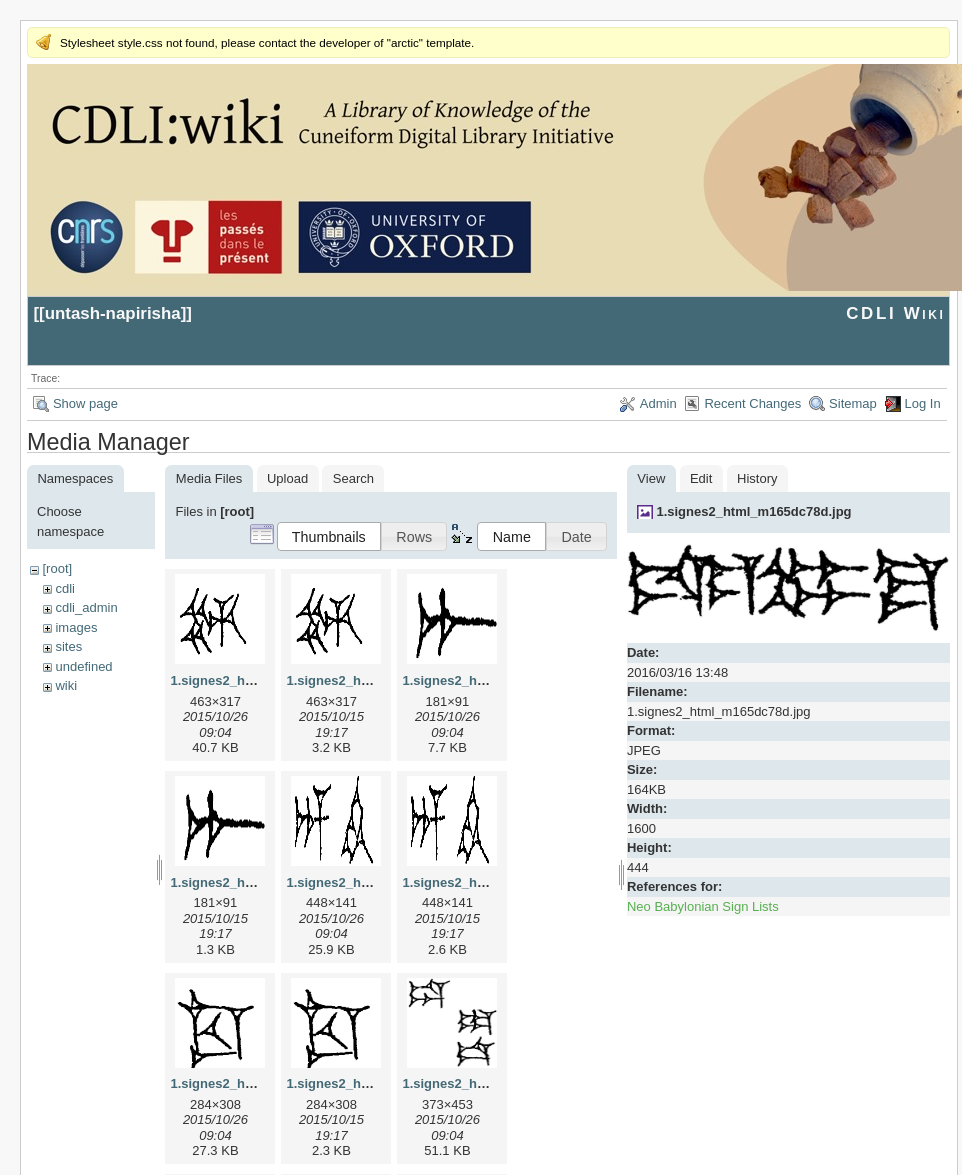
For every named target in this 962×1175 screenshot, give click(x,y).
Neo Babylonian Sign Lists (703, 906)
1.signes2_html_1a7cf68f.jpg (490, 680)
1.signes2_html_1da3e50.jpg (490, 1083)
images (76, 627)
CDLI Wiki (895, 313)
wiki (66, 685)
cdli (65, 588)
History (757, 478)
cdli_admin (86, 607)
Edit (701, 478)
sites (68, 646)
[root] (57, 568)
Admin (658, 403)
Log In (923, 403)
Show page (85, 403)
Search (353, 478)
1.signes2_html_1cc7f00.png (374, 1083)
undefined (83, 666)
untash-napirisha (113, 313)
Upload (287, 478)
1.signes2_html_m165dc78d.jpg (753, 511)
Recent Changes (752, 403)
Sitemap (853, 403)
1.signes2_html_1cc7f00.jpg (256, 1083)
